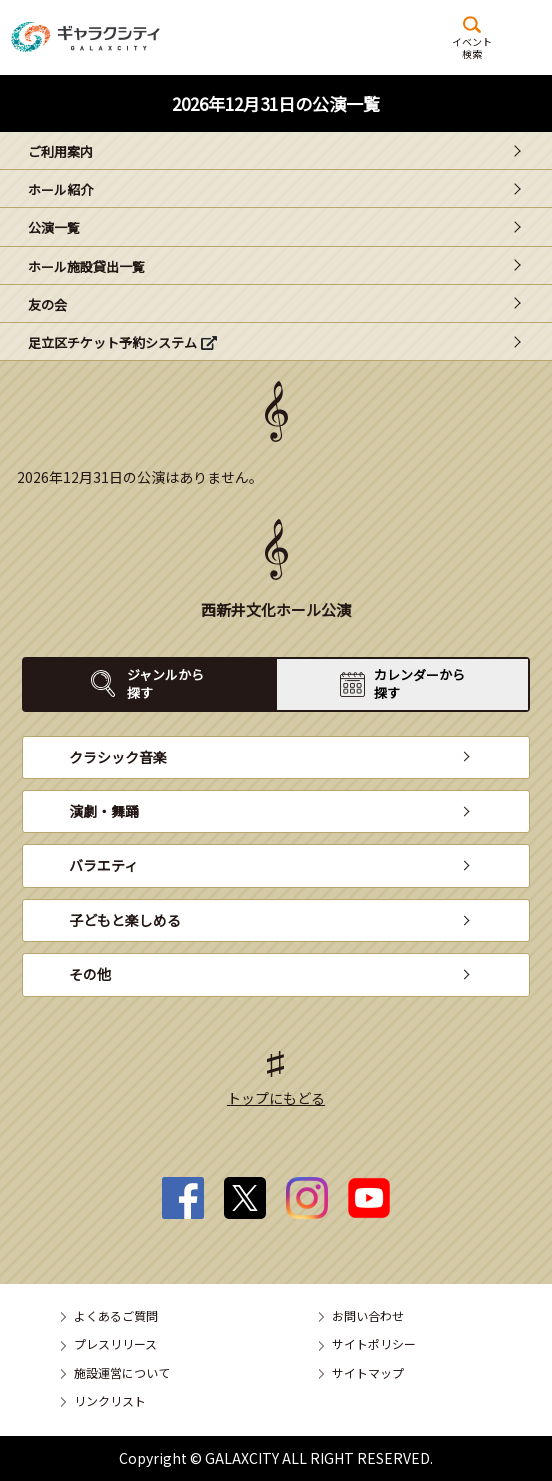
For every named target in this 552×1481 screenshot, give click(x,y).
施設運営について (122, 1372)
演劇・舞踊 (104, 811)
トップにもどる (276, 1098)
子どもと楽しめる (125, 920)
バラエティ (103, 865)
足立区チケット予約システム (112, 342)
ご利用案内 (60, 151)
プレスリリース (115, 1343)
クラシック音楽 (118, 757)
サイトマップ (368, 1372)
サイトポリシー (374, 1343)
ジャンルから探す (165, 683)
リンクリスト (110, 1400)
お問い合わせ (368, 1315)
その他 (90, 974)
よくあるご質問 (116, 1315)
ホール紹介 (60, 189)
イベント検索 (472, 47)
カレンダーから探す (419, 683)
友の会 (47, 304)
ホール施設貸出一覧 (86, 266)
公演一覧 (54, 227)
